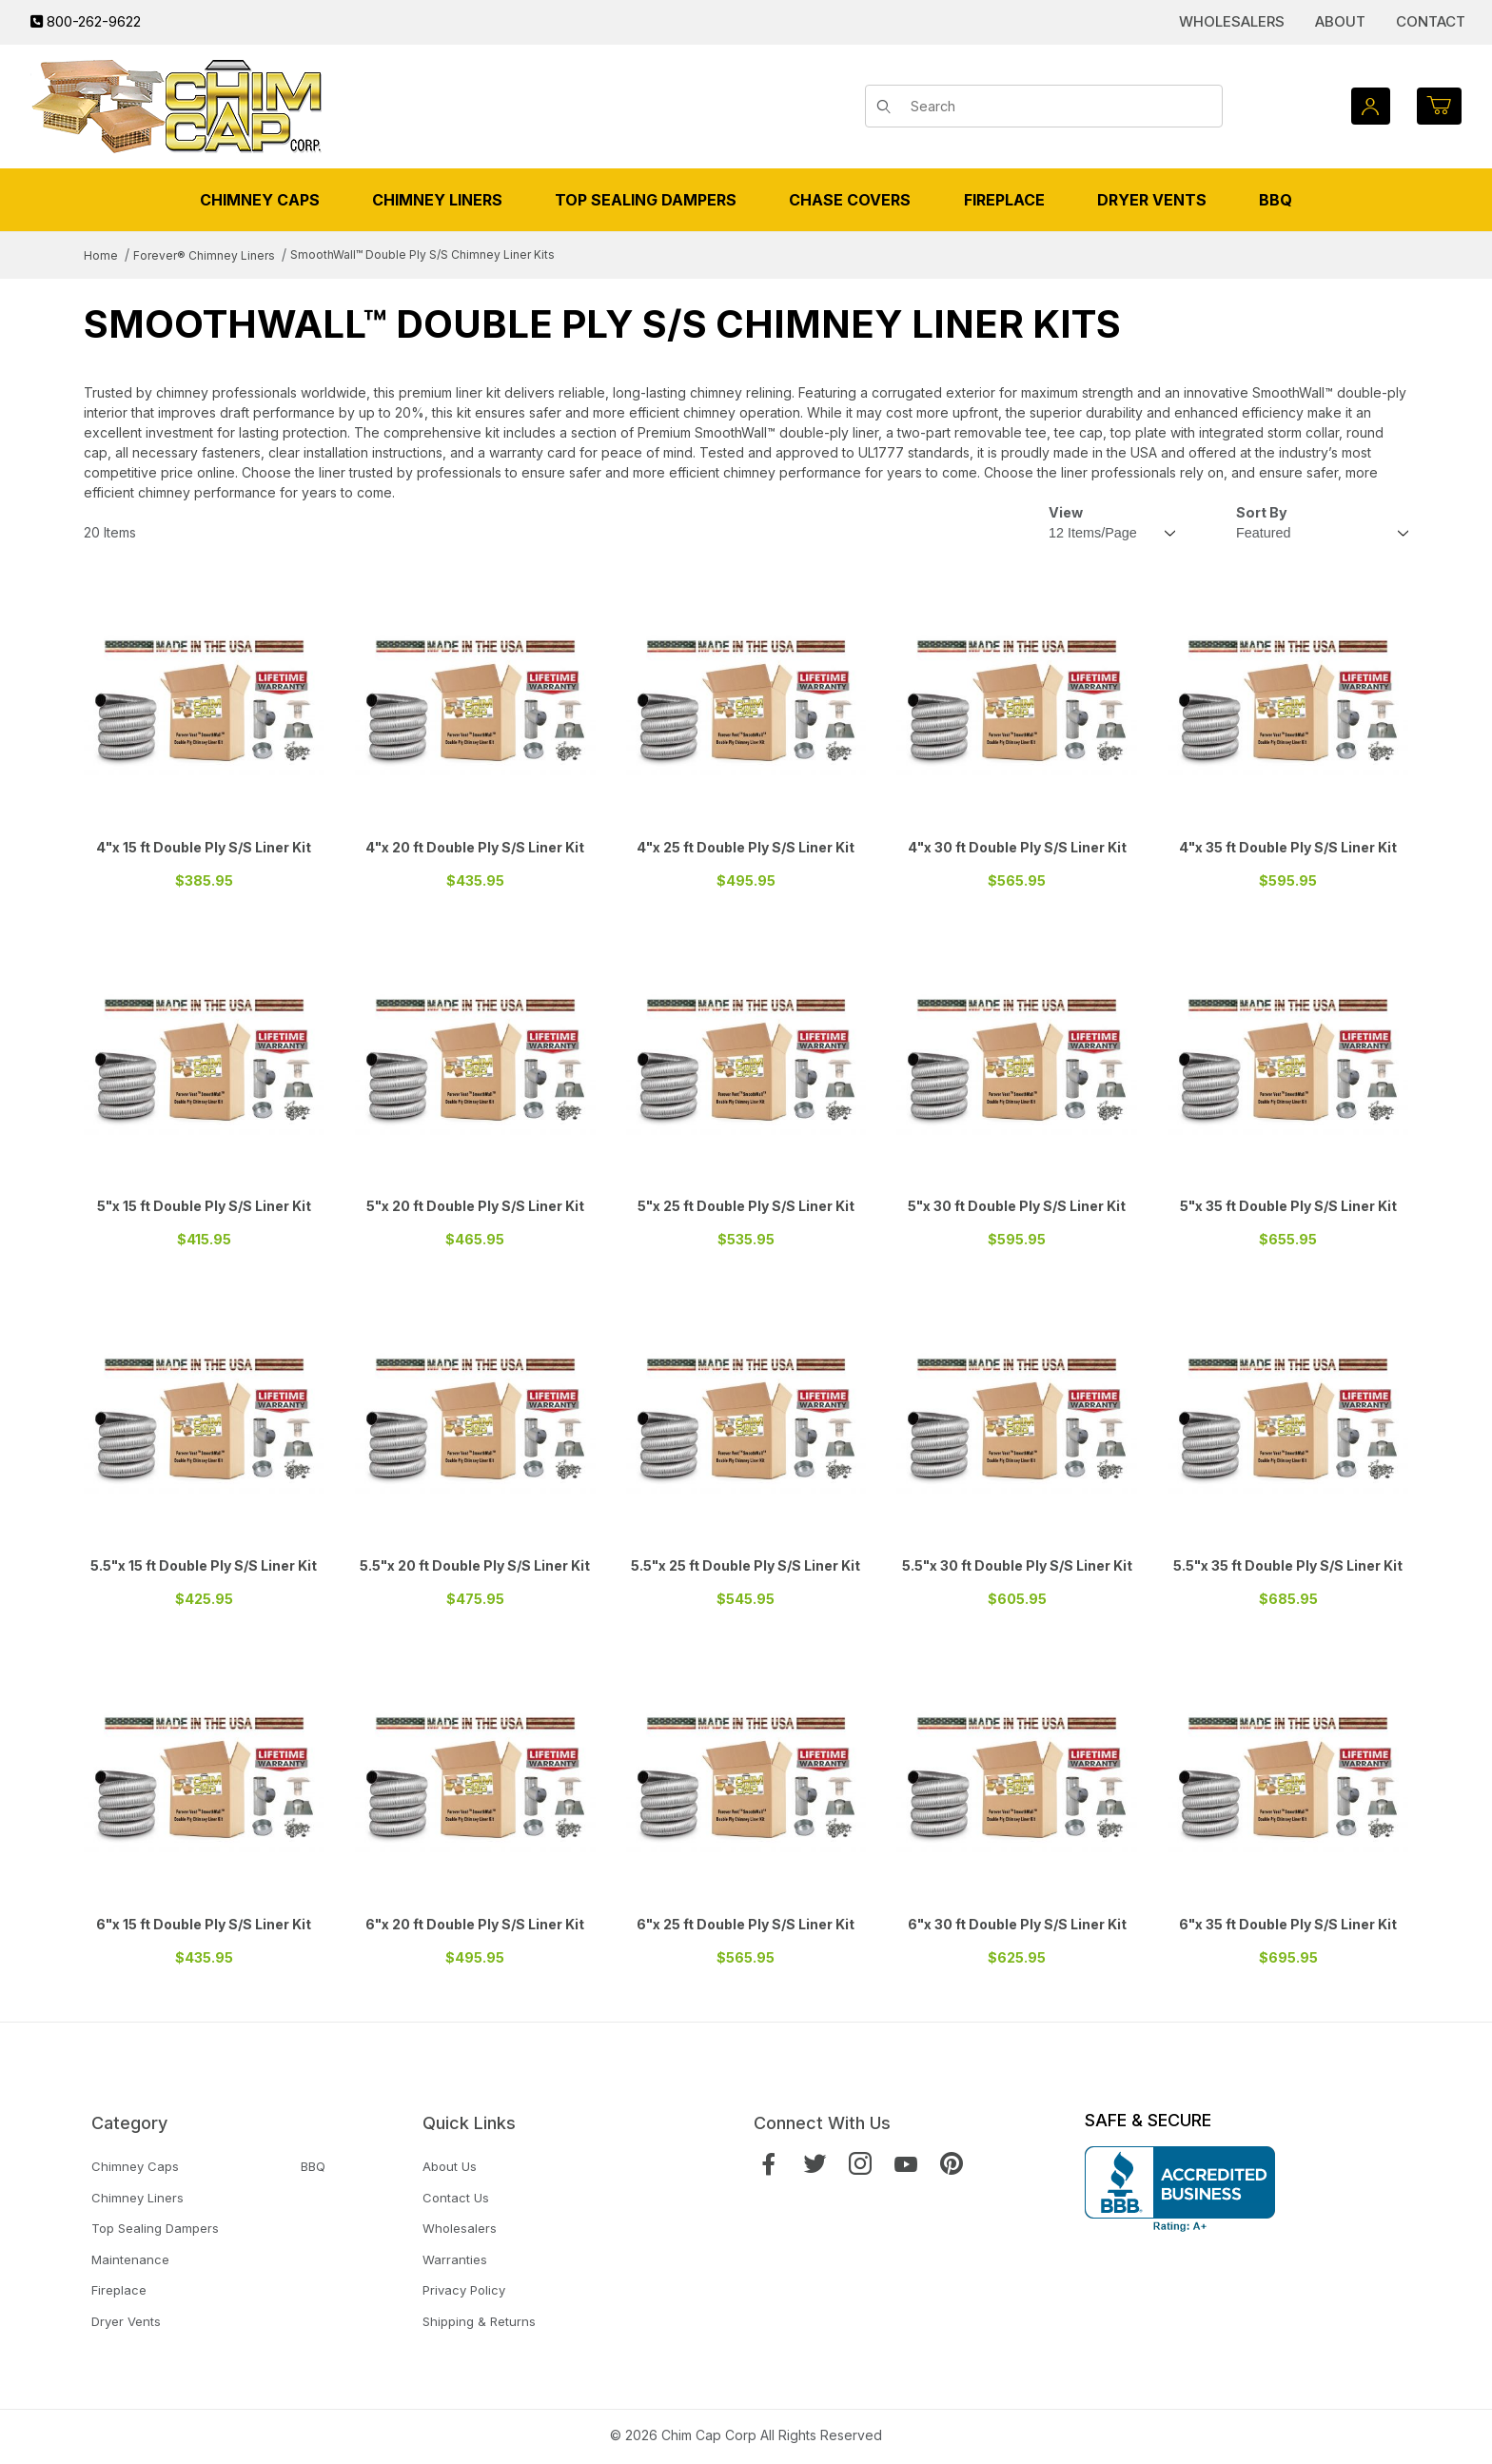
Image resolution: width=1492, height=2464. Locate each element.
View (1066, 512)
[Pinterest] (951, 2164)
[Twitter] (814, 2164)
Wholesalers (1232, 21)
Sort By (1261, 512)
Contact (1430, 21)
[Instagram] (860, 2164)
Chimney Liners (137, 2197)
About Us (449, 2166)
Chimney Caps (135, 2166)
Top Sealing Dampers (155, 2228)
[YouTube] (906, 2164)
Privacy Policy (463, 2290)
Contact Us (455, 2197)
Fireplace (119, 2290)
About (1340, 21)
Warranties (454, 2259)
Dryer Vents (126, 2321)
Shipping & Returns (479, 2321)
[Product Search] (1059, 106)
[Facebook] (769, 2164)
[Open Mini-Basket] (1439, 106)
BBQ (313, 2166)
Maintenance (130, 2259)
